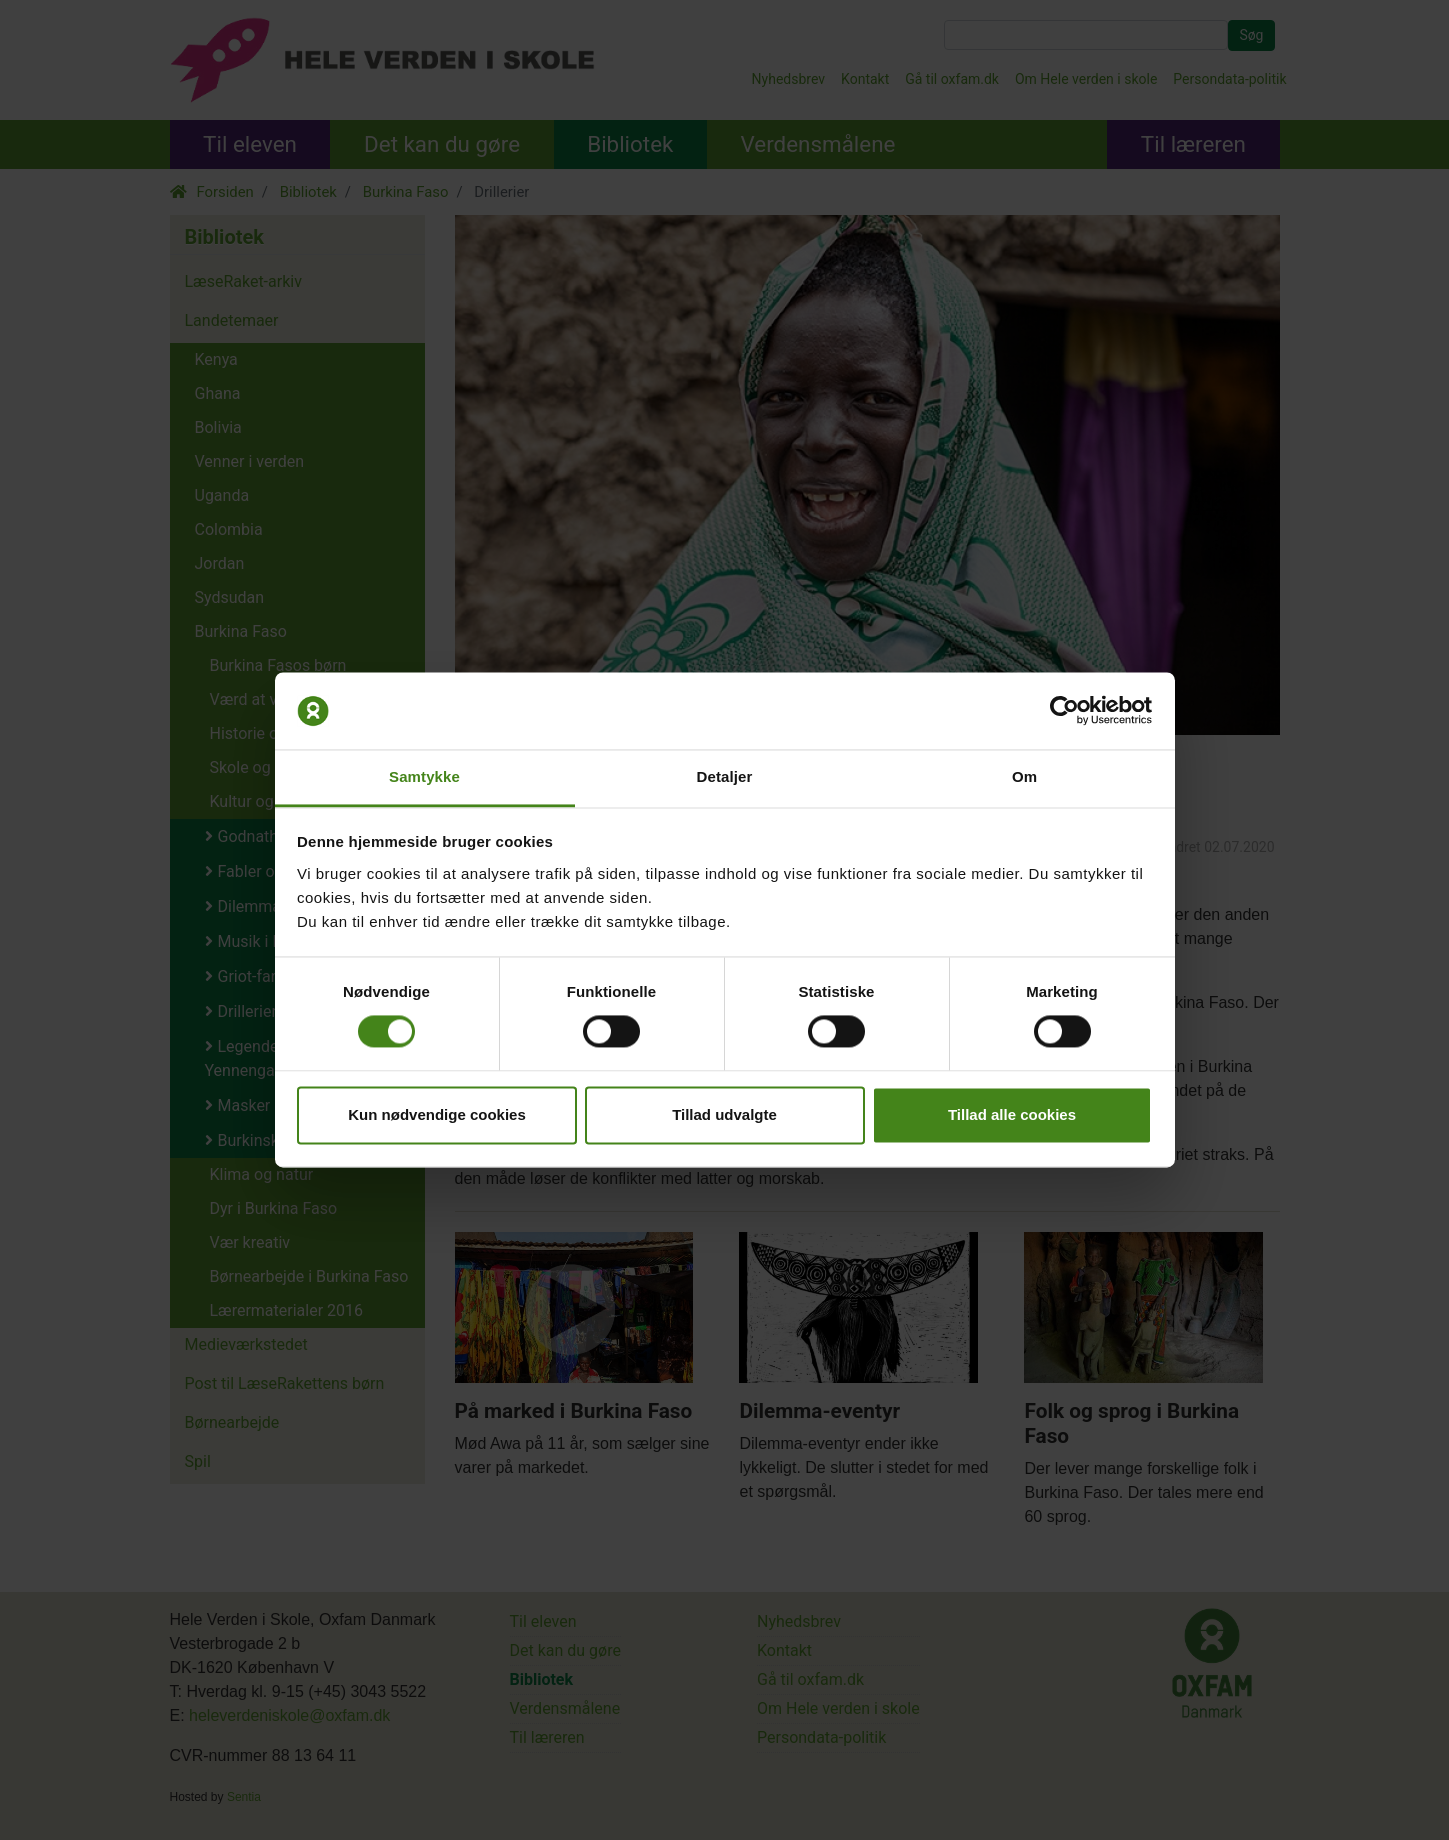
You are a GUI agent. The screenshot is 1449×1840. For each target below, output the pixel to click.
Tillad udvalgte (724, 1114)
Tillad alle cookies (1012, 1114)
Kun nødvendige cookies (437, 1114)
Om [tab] (1024, 776)
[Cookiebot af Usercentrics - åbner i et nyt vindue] (1064, 711)
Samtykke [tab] (424, 776)
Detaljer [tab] (725, 776)
